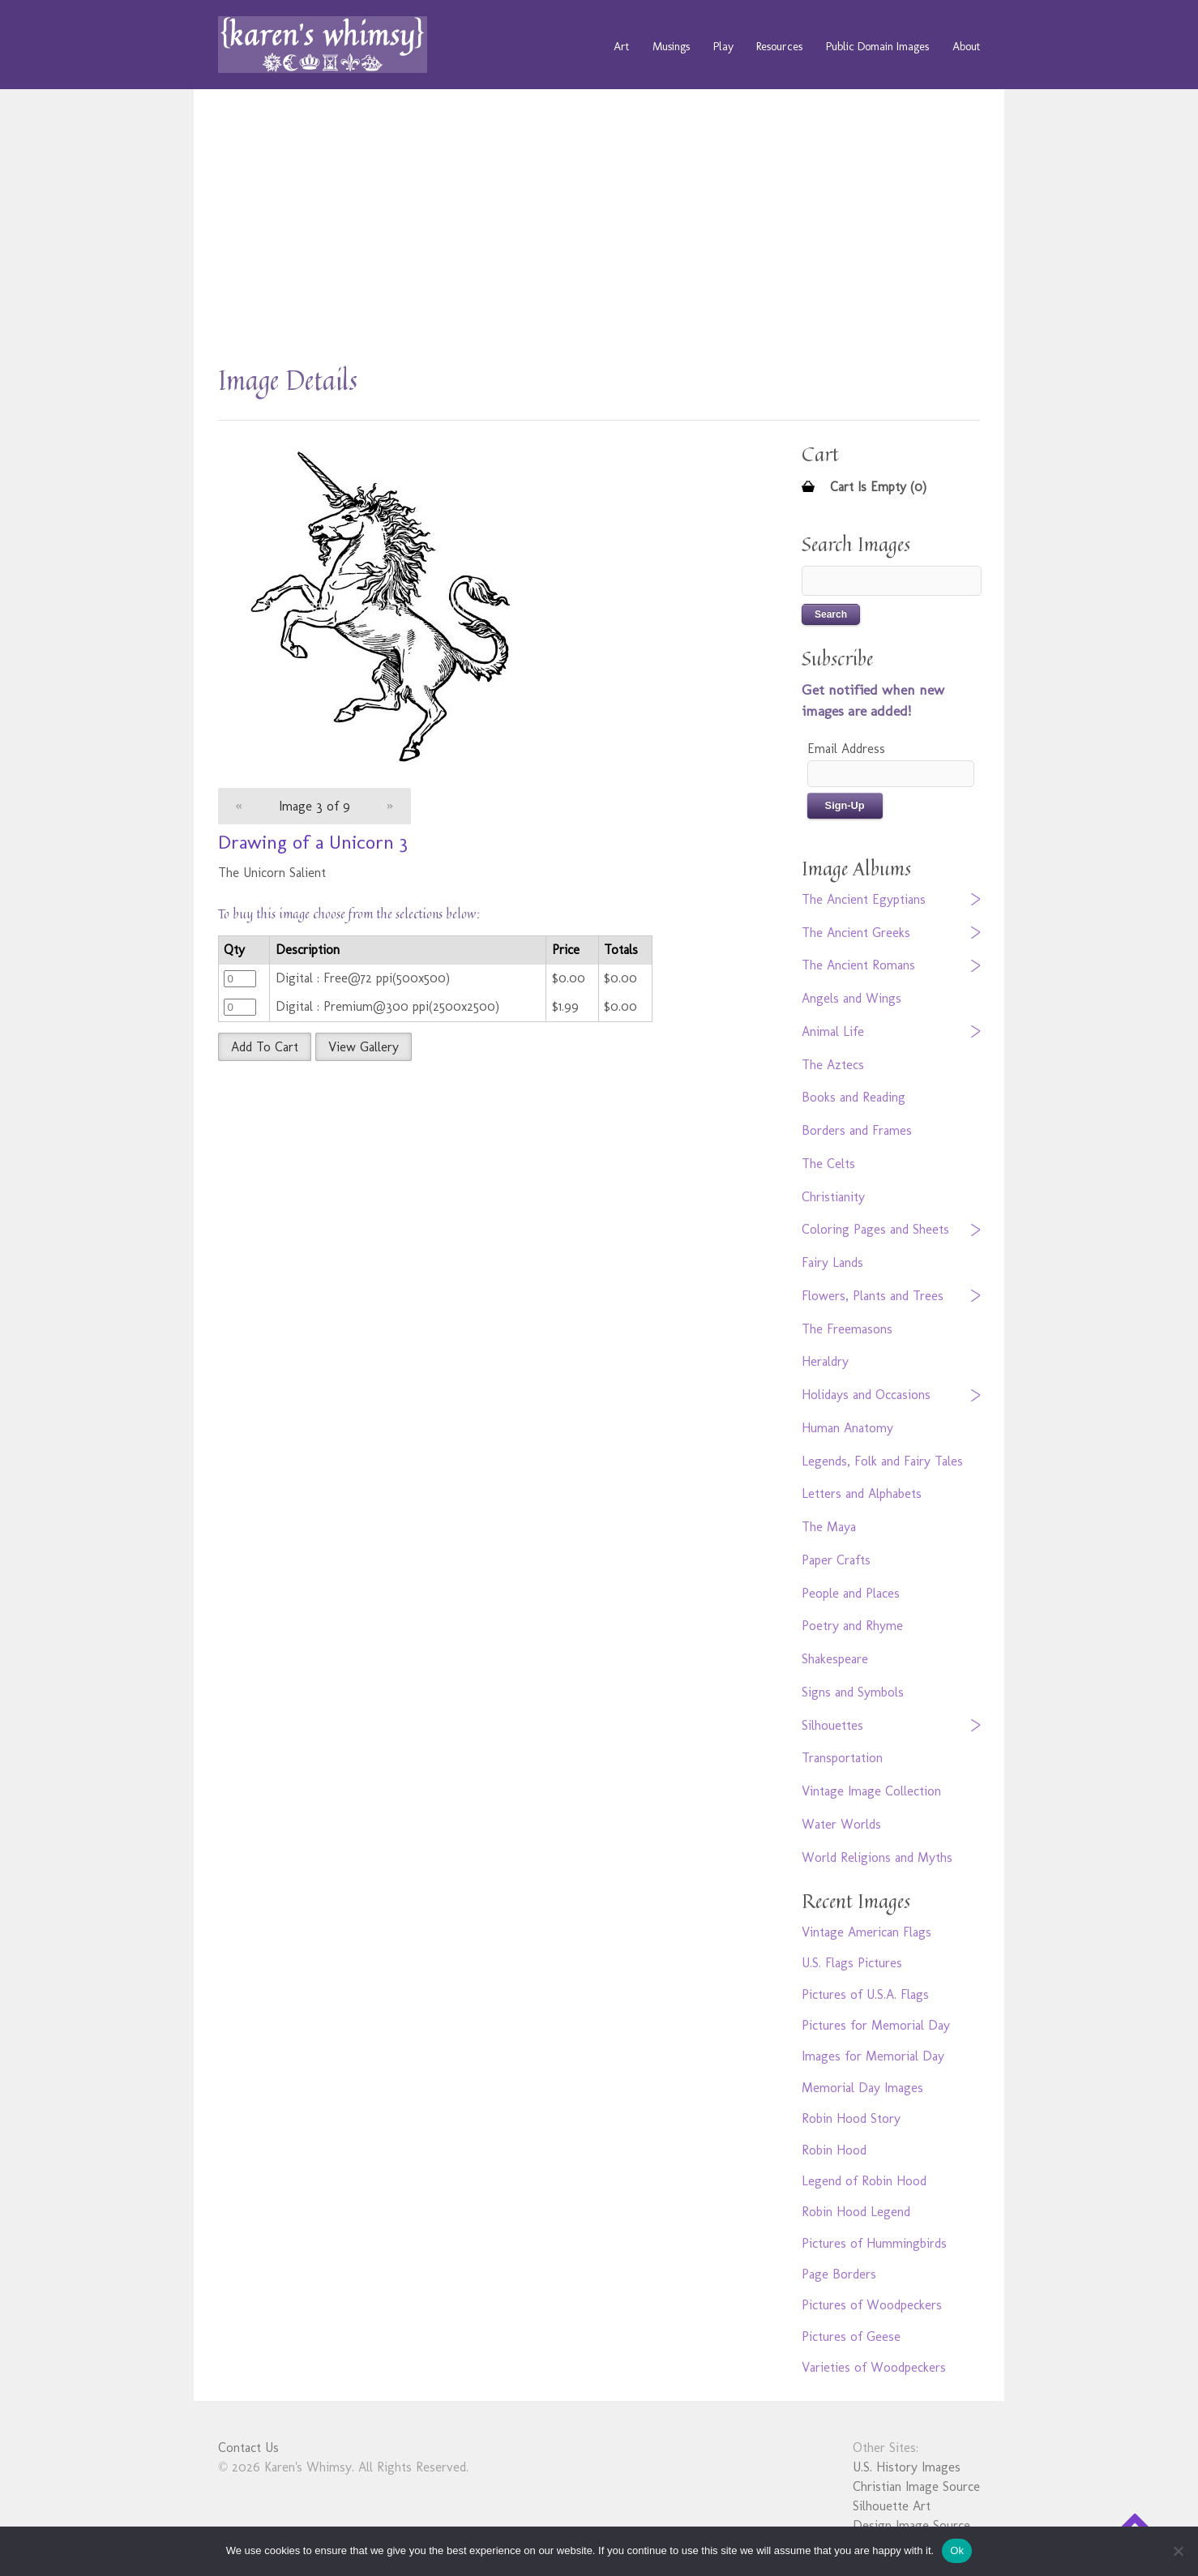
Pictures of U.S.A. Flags (865, 1994)
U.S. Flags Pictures (852, 1963)
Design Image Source (911, 2525)
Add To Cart (264, 1047)
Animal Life (833, 1031)
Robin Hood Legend (856, 2211)
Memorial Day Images (862, 2087)
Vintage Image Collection (871, 1791)
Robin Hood (834, 2150)
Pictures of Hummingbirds (874, 2243)
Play (723, 46)
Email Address (846, 748)
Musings (671, 46)
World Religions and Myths (877, 1857)
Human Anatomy (847, 1428)
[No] (1178, 2551)
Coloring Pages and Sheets (875, 1229)
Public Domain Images (877, 46)
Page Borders (839, 2274)
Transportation (842, 1757)
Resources (779, 46)
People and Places (851, 1593)
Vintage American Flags (866, 1932)
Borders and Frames (857, 1130)
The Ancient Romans (858, 965)
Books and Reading (853, 1097)
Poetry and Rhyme (852, 1625)
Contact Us (248, 2447)
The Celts (828, 1163)
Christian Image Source (916, 2486)
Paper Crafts (836, 1560)
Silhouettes (832, 1725)
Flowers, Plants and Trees (872, 1295)
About (966, 46)
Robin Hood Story (851, 2118)
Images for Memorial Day (873, 2056)
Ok (957, 2550)
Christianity (833, 1197)
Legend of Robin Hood (864, 2181)
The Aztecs (833, 1064)
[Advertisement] (599, 235)
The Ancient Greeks (856, 932)
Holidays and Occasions (866, 1394)
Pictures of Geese (851, 2336)
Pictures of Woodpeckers (872, 2305)
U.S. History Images (907, 2467)
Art (621, 46)
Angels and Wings (851, 998)
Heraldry (825, 1361)
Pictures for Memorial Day (876, 2025)
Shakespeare (835, 1659)
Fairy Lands (832, 1262)
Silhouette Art (892, 2506)
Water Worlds (841, 1824)
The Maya (829, 1526)
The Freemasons (847, 1329)
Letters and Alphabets (862, 1493)
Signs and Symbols (853, 1692)
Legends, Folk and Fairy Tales (882, 1461)
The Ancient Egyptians (864, 899)
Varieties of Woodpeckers (874, 2367)
